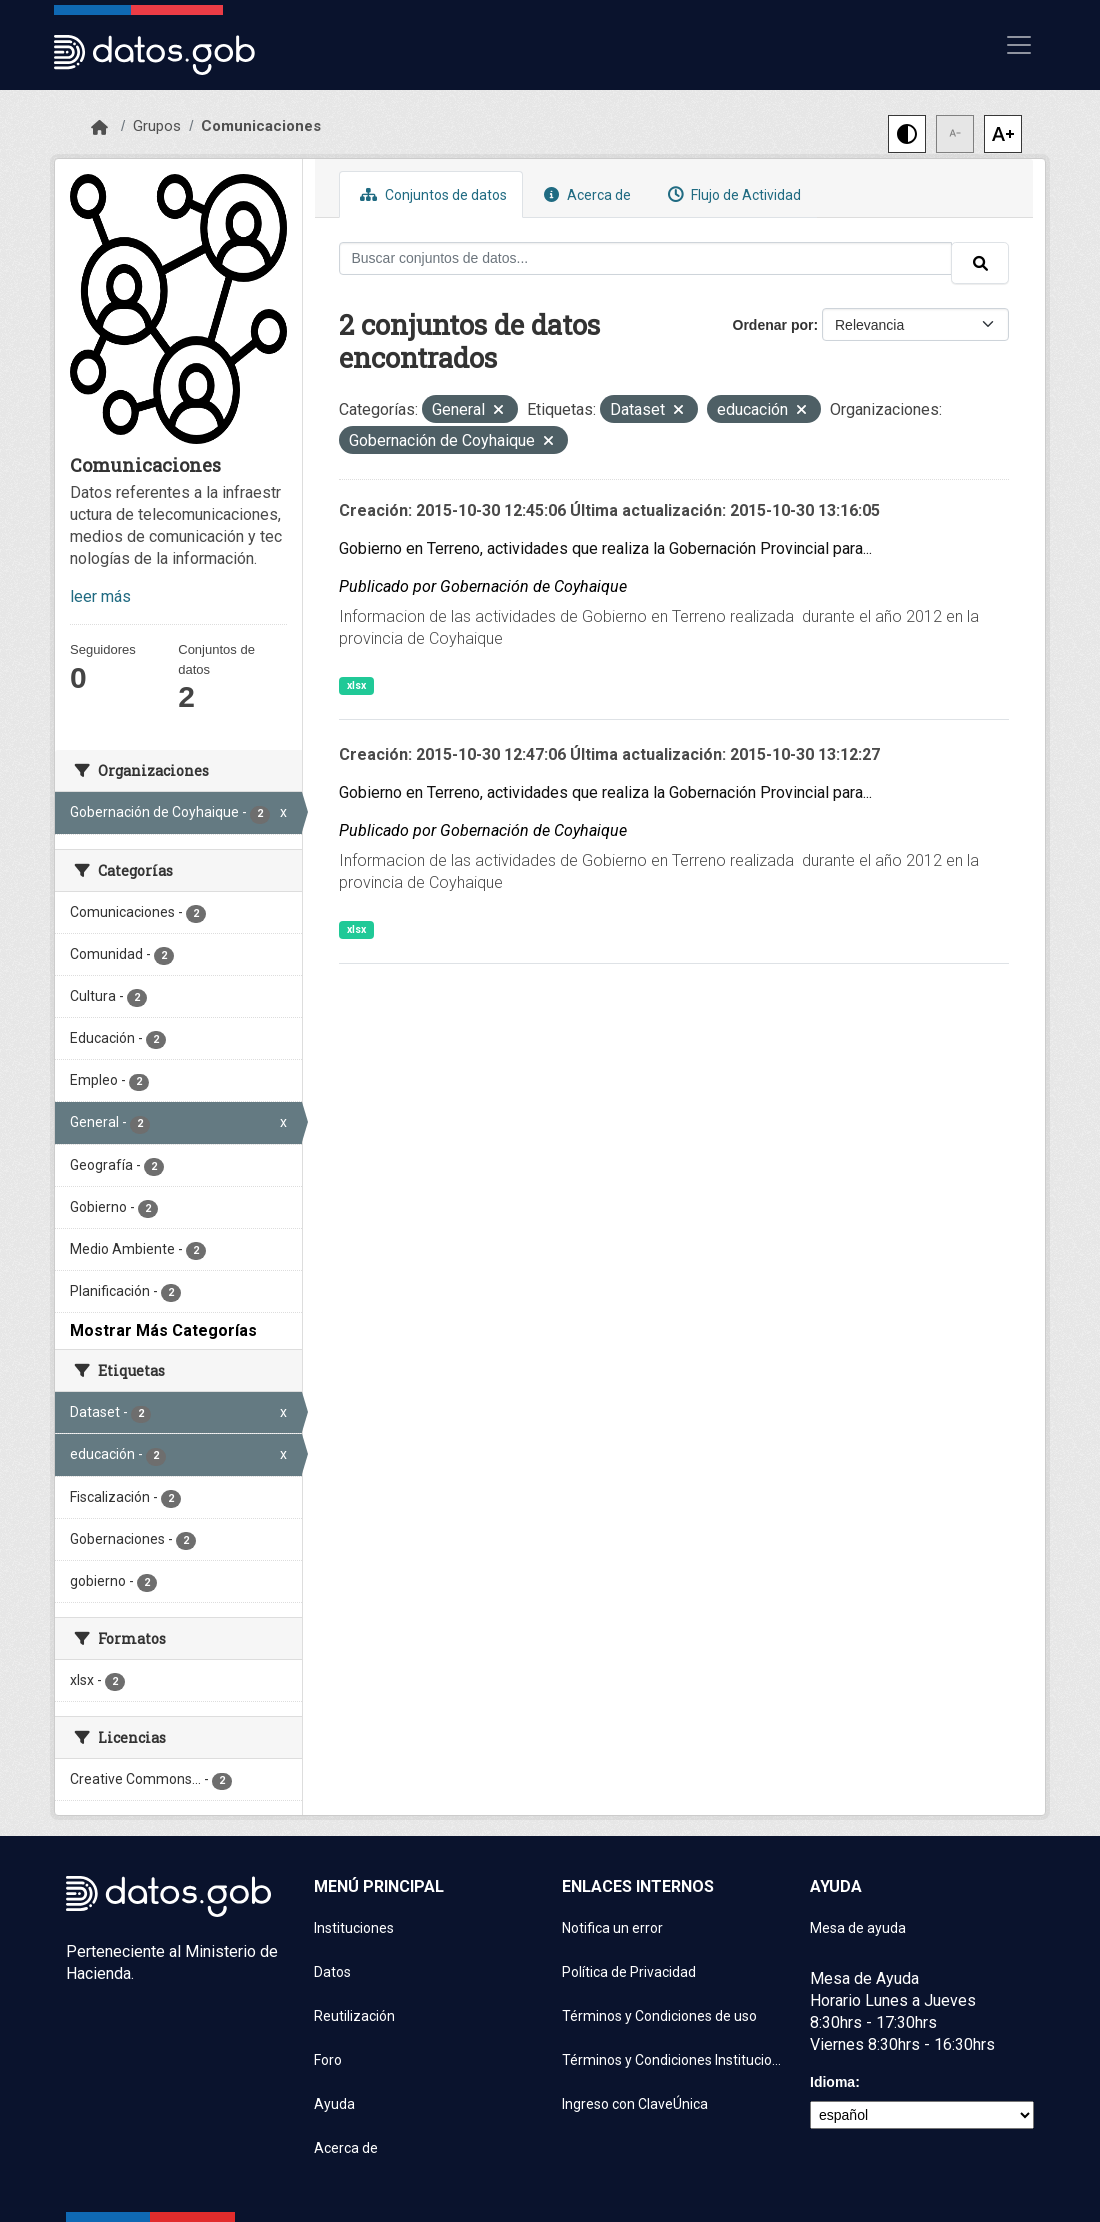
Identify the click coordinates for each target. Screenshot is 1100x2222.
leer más (100, 596)
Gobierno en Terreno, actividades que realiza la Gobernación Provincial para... (605, 548)
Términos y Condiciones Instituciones (674, 2060)
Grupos (157, 126)
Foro (328, 2060)
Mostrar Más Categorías (163, 1330)
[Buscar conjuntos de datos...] (646, 258)
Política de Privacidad (629, 1972)
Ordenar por (773, 325)
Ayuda (334, 2104)
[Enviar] (980, 263)
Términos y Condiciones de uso (659, 2016)
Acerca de (585, 194)
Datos (332, 1972)
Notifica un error (612, 1928)
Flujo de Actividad (732, 194)
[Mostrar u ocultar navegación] (1019, 45)
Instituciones (354, 1928)
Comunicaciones (261, 126)
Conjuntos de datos (431, 194)
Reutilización (354, 2016)
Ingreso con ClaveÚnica (635, 2104)
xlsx (356, 685)
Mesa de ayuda (858, 1928)
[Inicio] (99, 128)
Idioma (832, 2082)
